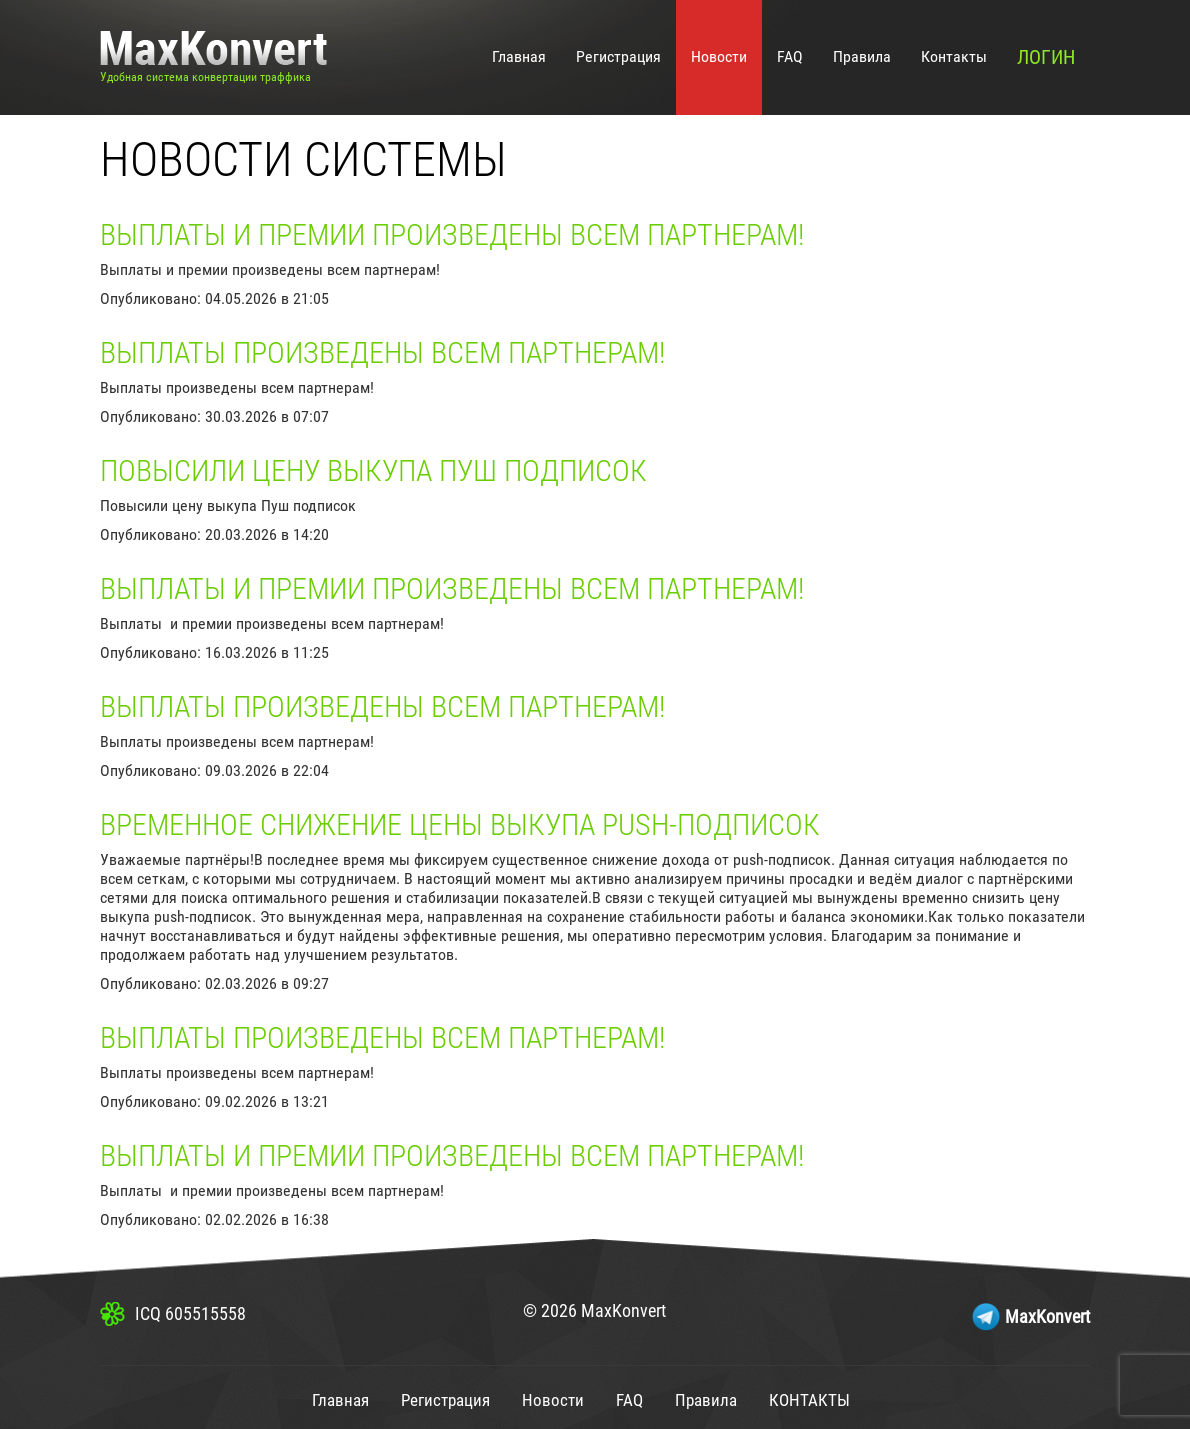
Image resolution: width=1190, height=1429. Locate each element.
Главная (519, 56)
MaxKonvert (1047, 1316)
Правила (862, 56)
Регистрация (618, 56)
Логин (1046, 57)
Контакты (954, 56)
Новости (719, 56)
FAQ (790, 56)
